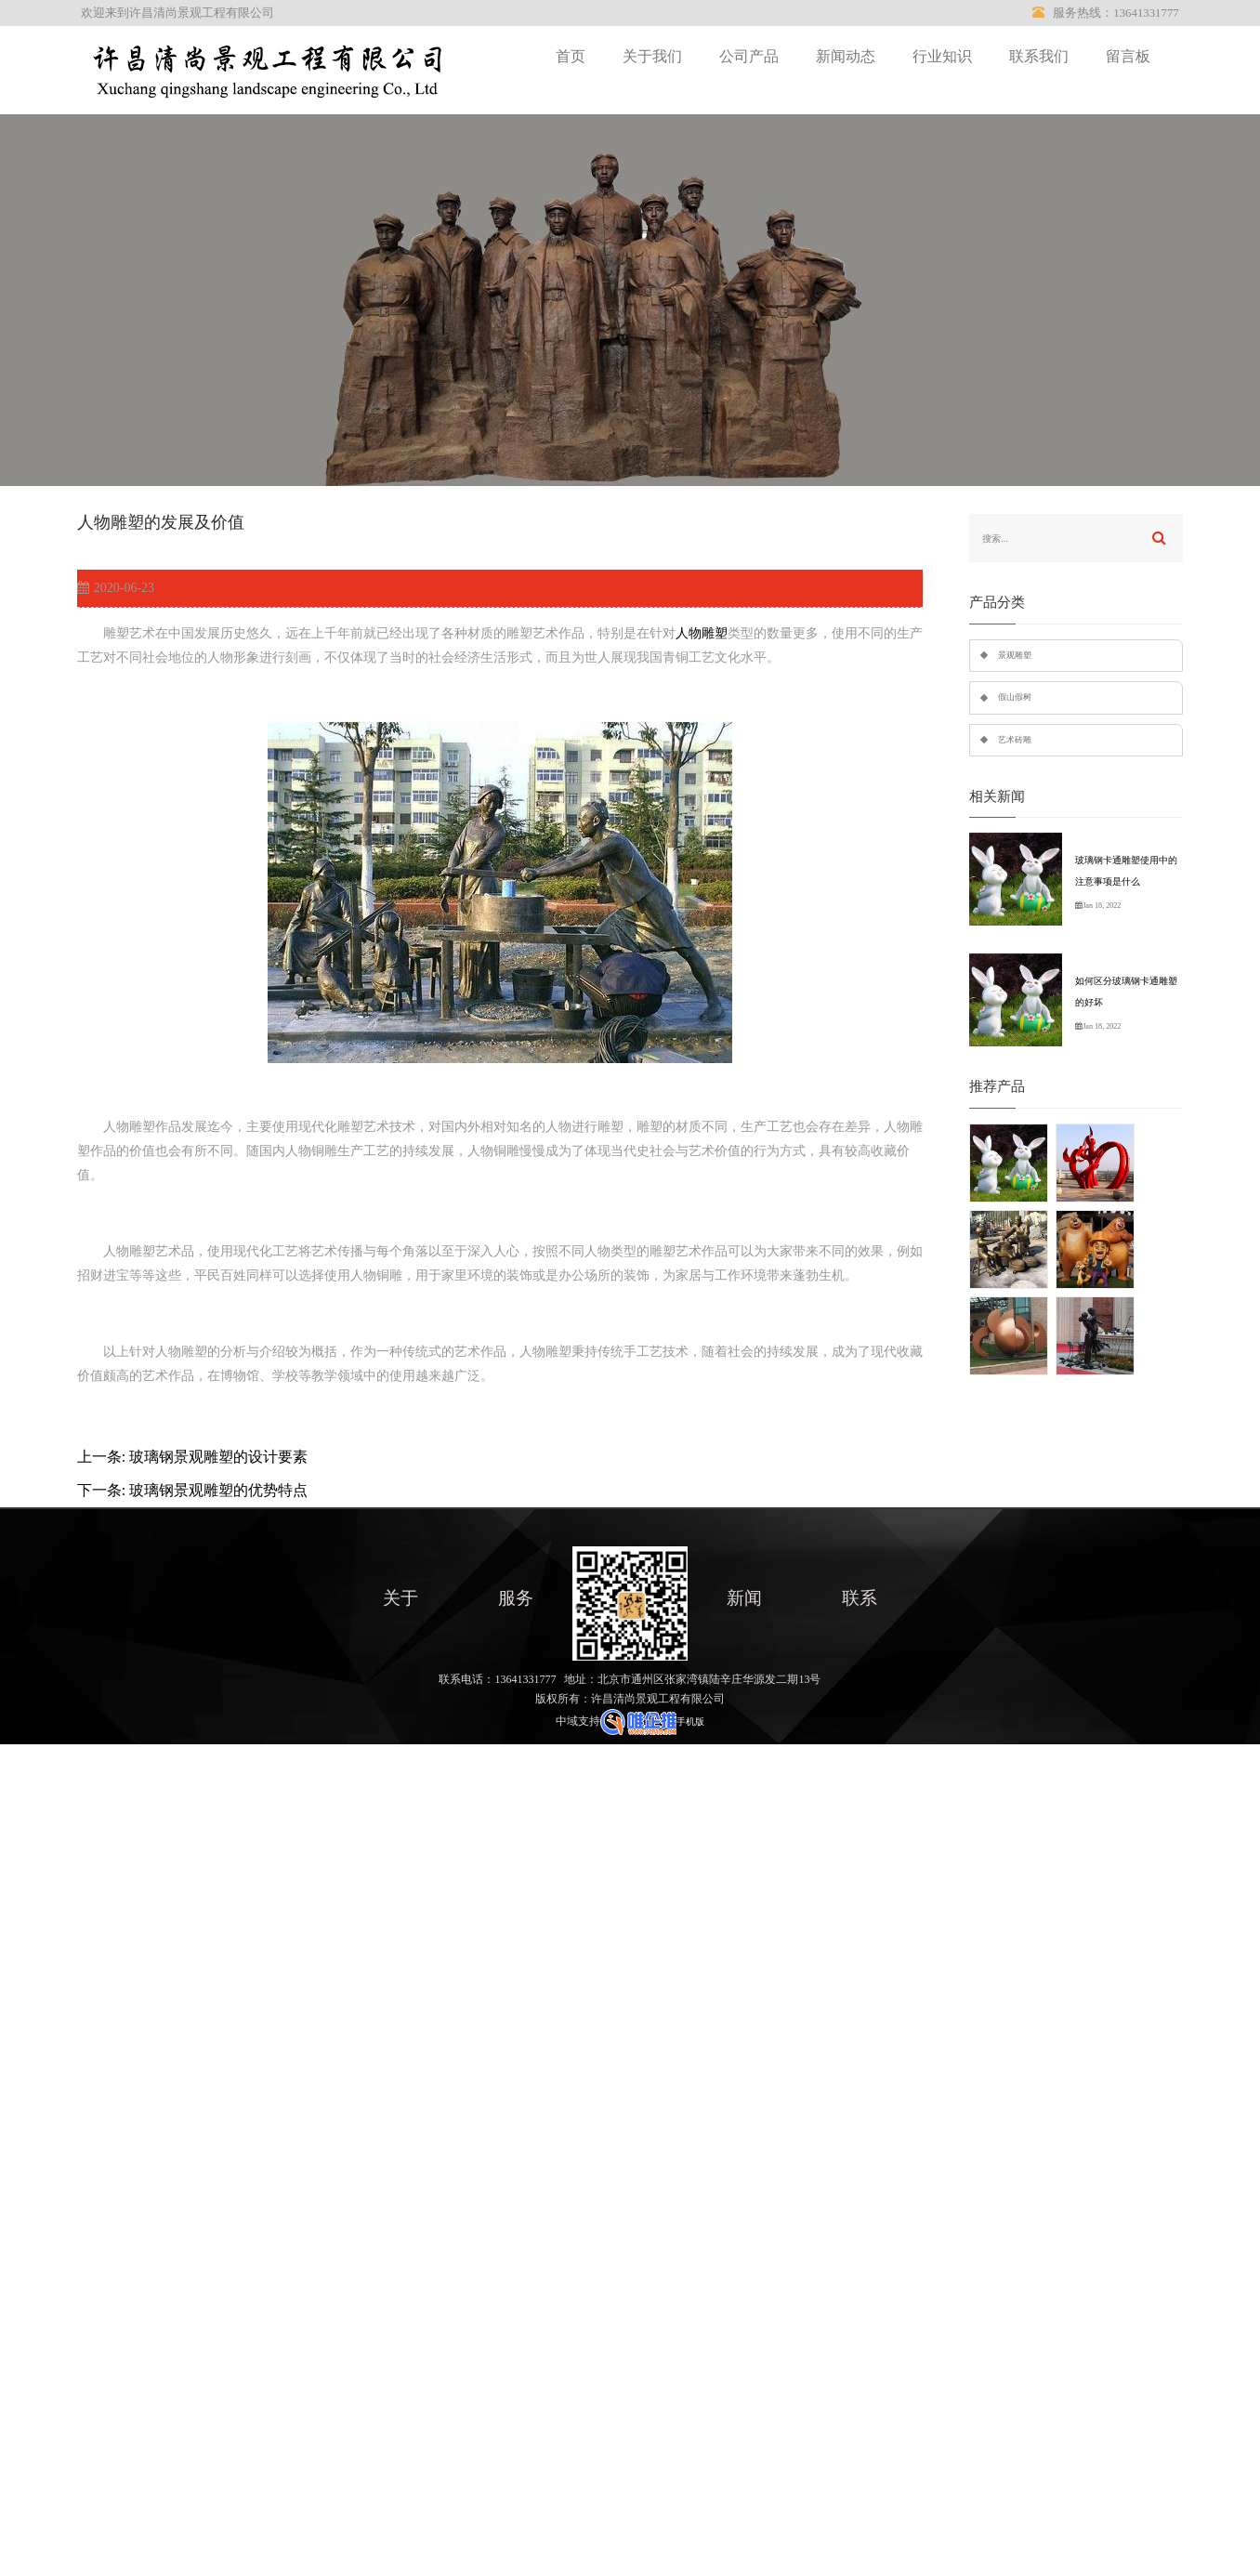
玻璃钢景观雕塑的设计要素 (218, 1457)
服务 (515, 1598)
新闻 (744, 1598)
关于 (400, 1598)
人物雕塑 (702, 633)
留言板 (1128, 56)
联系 (859, 1598)
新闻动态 (845, 56)
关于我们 (652, 56)
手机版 (690, 1721)
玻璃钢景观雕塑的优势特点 (218, 1490)
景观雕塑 (1014, 655)
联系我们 (1039, 56)
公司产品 (749, 56)
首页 (570, 56)
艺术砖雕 (1014, 739)
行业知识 (942, 56)
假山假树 (1014, 697)
